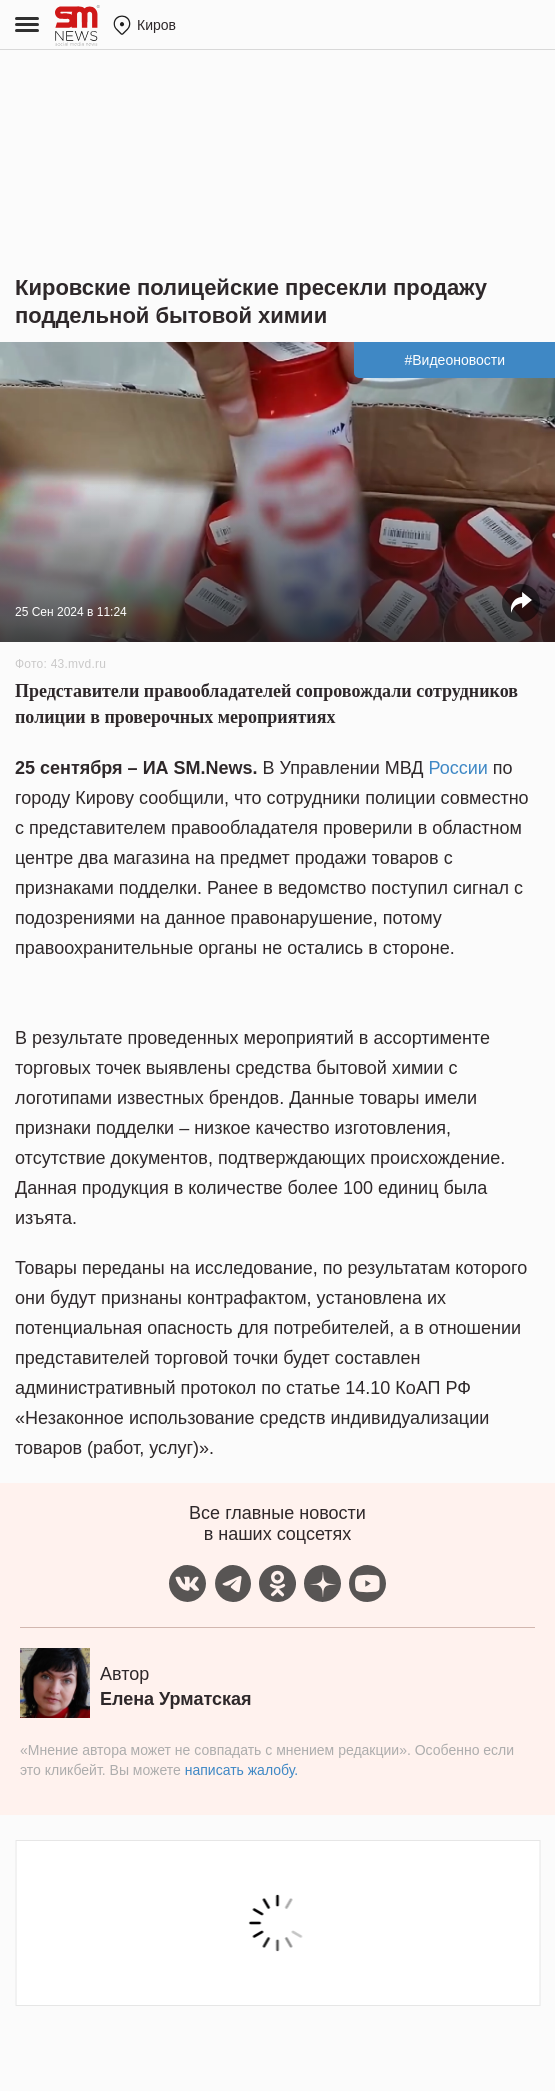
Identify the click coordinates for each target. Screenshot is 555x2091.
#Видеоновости (454, 360)
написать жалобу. (241, 1770)
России (458, 768)
